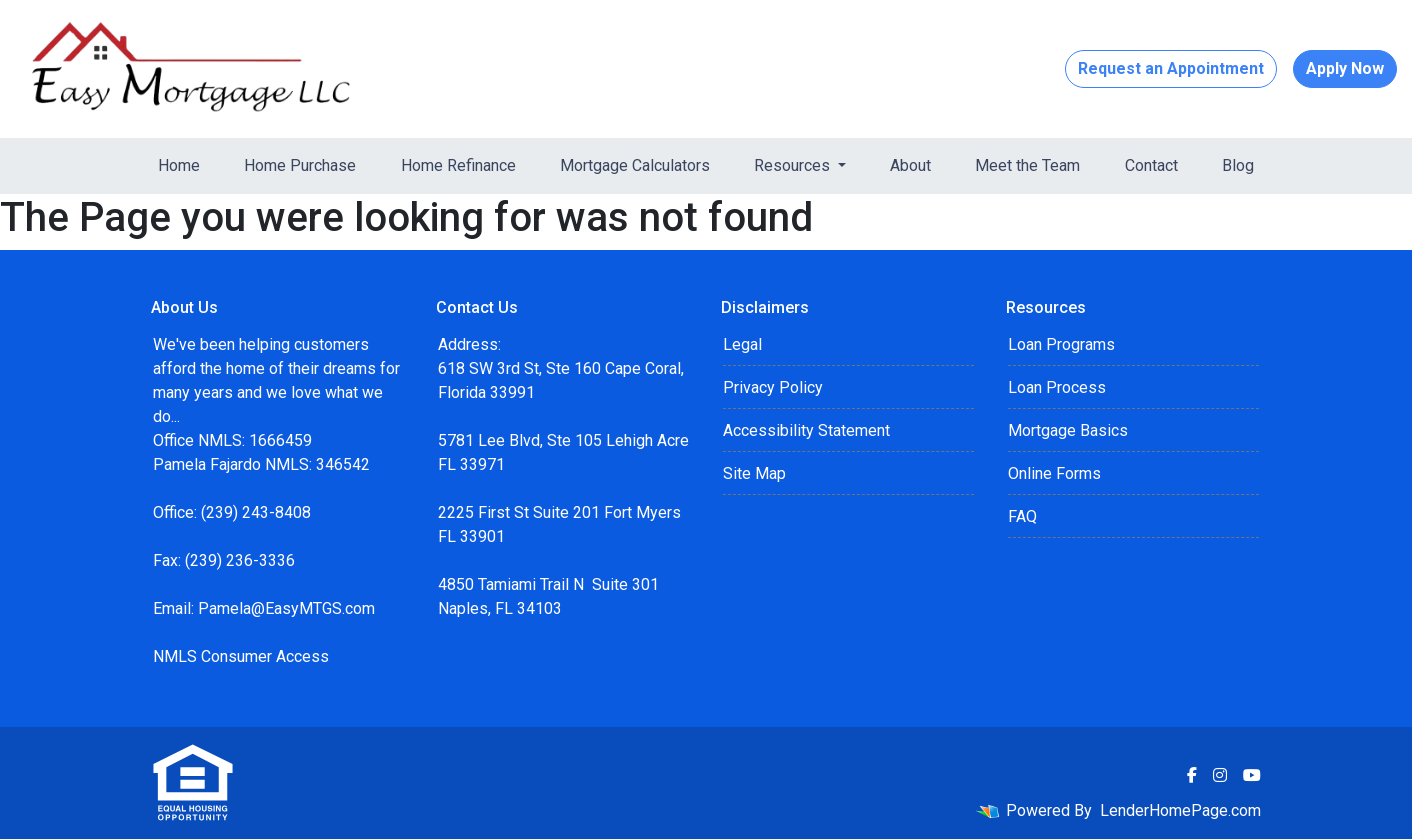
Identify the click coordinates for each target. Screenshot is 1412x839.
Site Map (754, 473)
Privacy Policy (773, 387)
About (910, 165)
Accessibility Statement (806, 430)
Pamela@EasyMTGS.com (286, 608)
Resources (794, 165)
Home (179, 165)
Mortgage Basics (1068, 430)
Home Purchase (300, 165)
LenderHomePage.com (1180, 810)
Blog (1238, 165)
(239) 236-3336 (240, 560)
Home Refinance (458, 165)
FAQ (1022, 516)
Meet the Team (1027, 165)
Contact (1151, 165)
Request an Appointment (1171, 68)
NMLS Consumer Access (241, 656)
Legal (742, 344)
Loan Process (1057, 387)
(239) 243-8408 (256, 512)
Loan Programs (1061, 344)
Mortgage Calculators (635, 165)
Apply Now (1345, 68)
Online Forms (1054, 473)
